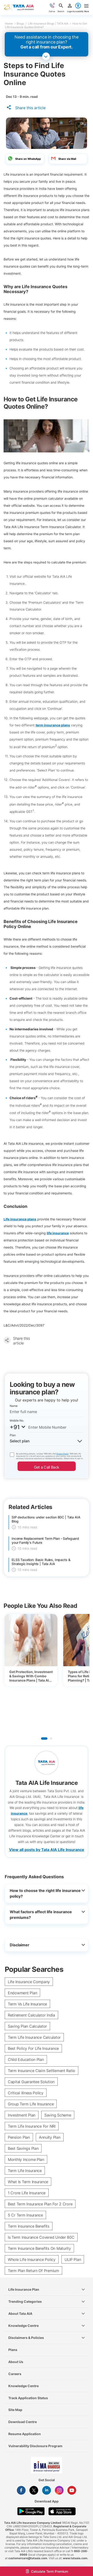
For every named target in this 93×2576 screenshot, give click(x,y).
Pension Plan (19, 2137)
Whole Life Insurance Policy (32, 2259)
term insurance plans (53, 725)
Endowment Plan (22, 1993)
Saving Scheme (57, 2115)
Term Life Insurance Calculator (34, 2037)
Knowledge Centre (23, 2326)
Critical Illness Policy (25, 2092)
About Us (15, 2362)
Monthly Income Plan (26, 2159)
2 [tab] (51, 1738)
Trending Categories (25, 2301)
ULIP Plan (73, 2259)
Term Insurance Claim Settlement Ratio (41, 2070)
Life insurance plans (20, 1219)
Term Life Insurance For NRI (32, 2126)
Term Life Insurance (25, 2170)
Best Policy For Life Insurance (33, 2048)
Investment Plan (21, 2115)
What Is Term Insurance (28, 2181)
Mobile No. (17, 1420)
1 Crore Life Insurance (27, 2192)
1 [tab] (44, 1738)
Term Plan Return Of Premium (33, 2270)
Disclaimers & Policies (26, 2338)
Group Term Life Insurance (31, 2104)
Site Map (15, 2410)
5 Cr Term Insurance (25, 2215)
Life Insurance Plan (23, 2289)
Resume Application (24, 2434)
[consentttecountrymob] (12, 1455)
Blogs (22, 23)
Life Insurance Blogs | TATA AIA (50, 23)
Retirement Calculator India (31, 2015)
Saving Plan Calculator (27, 2026)
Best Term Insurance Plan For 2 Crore (40, 2204)
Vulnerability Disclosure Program (35, 2446)
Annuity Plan (49, 2137)
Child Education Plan (26, 2059)
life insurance (58, 1233)
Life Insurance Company (29, 1981)
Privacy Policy (62, 1454)
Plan (13, 1435)
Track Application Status (28, 2398)
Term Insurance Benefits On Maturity (39, 2248)
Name (14, 1406)
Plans (12, 2350)
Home (10, 23)
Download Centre (22, 2422)
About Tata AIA (20, 2313)
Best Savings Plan (23, 2148)
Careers (14, 2374)
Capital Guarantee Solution (31, 2081)
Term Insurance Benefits (28, 2226)
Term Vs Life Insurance (27, 2004)
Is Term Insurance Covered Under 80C (41, 2237)
